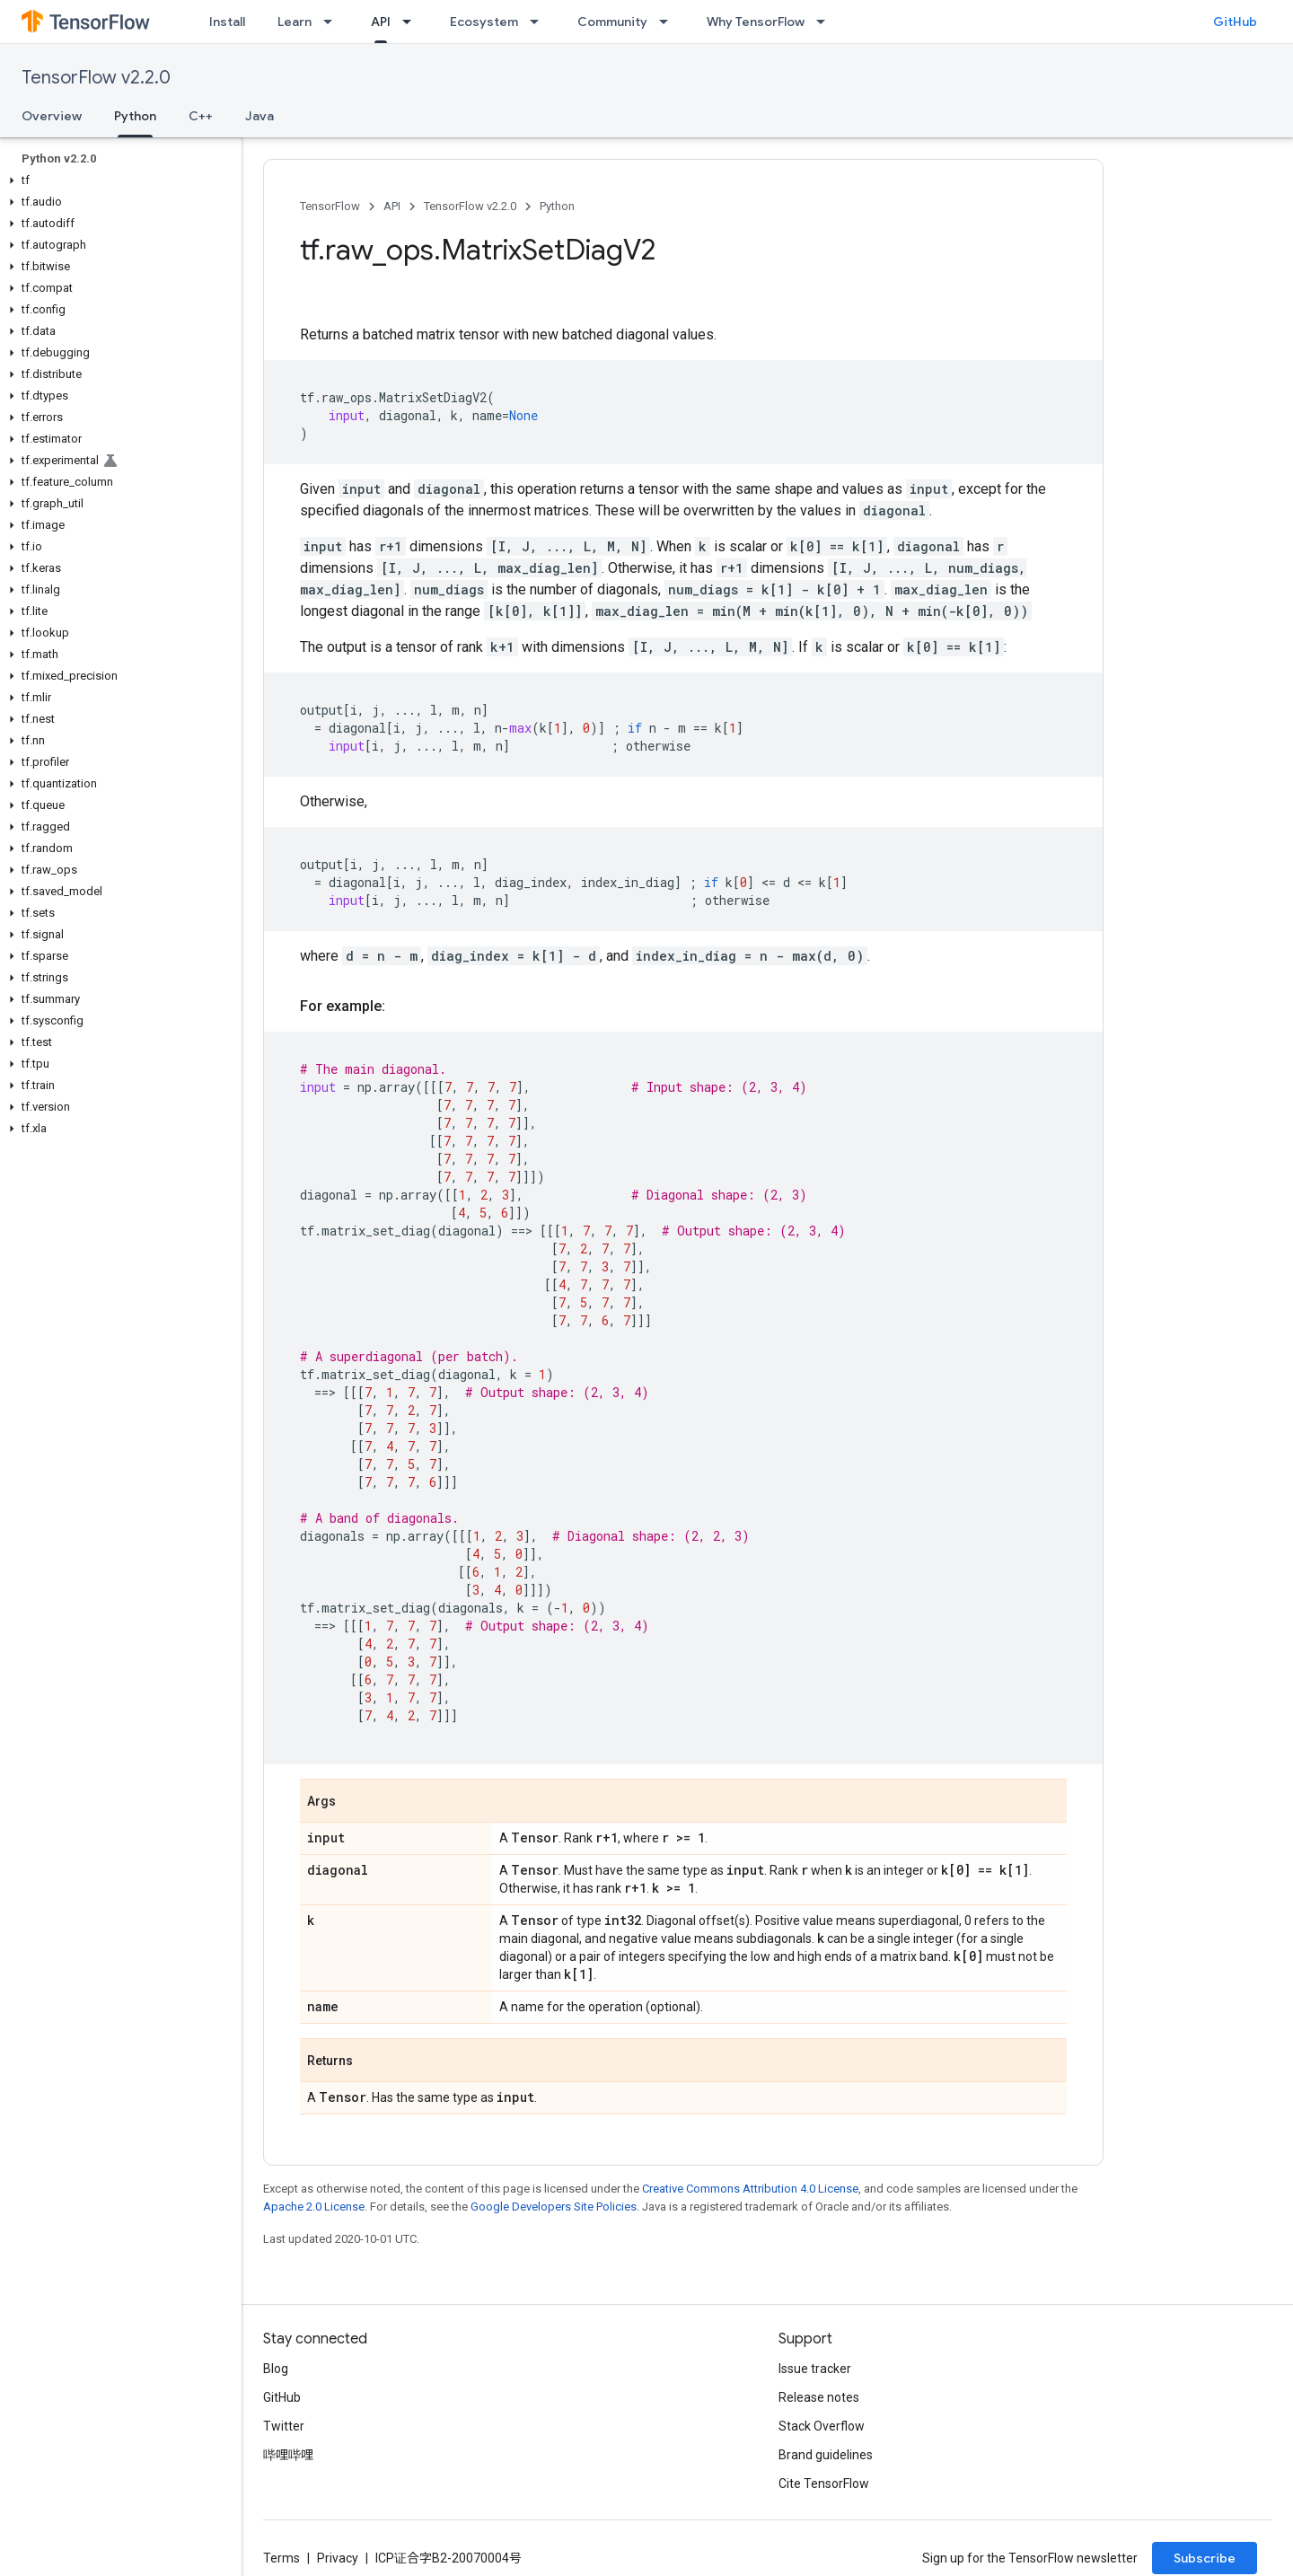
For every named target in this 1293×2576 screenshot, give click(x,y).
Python (557, 206)
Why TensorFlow (756, 21)
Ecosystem (484, 21)
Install (227, 21)
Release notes (818, 2397)
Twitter (283, 2426)
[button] (117, 180)
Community (612, 21)
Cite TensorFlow (823, 2483)
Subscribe (1205, 2558)
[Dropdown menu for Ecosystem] (539, 21)
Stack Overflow (821, 2426)
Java (259, 116)
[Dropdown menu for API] (412, 21)
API (391, 206)
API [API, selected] (381, 21)
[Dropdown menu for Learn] (333, 21)
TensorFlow (330, 206)
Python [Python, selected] (135, 116)
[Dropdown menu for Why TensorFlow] (826, 21)
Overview (52, 116)
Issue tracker (814, 2368)
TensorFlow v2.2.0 (96, 77)
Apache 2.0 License (314, 2206)
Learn (294, 21)
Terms (281, 2558)
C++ (201, 116)
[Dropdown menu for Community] (668, 21)
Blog (275, 2368)
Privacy (337, 2558)
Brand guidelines (825, 2455)
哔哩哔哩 (288, 2455)
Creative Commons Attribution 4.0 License (750, 2188)
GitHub (1235, 21)
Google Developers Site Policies (554, 2206)
